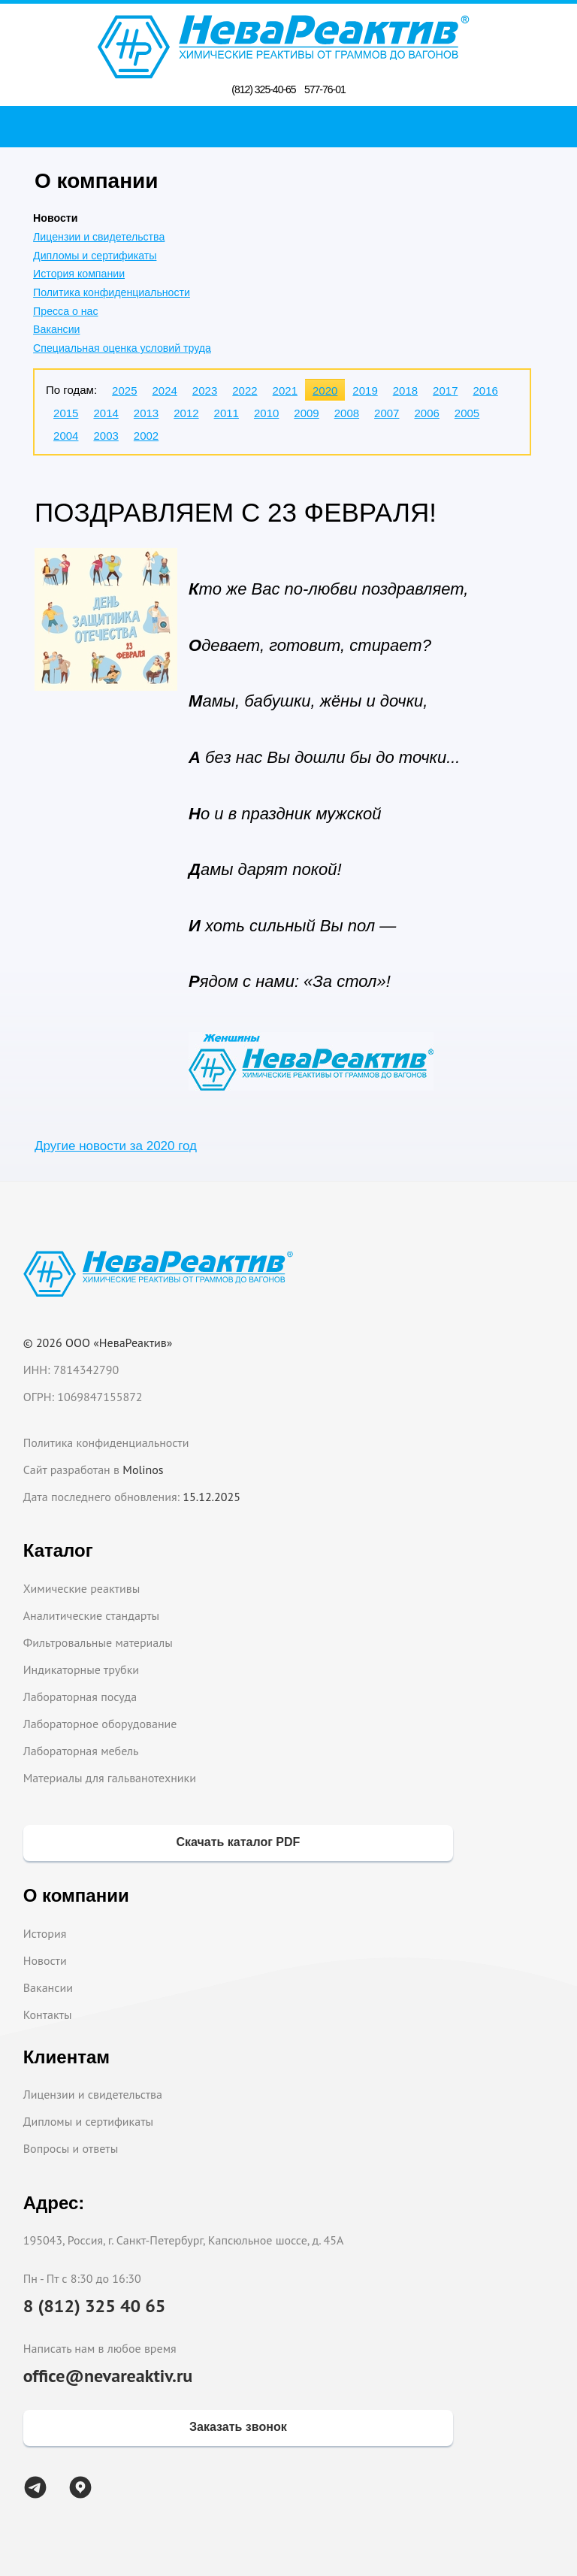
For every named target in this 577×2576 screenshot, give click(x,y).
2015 (65, 413)
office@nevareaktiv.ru (108, 2375)
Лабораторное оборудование (100, 1723)
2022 (244, 390)
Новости (45, 1960)
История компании (79, 274)
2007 (386, 413)
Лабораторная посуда (80, 1696)
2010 (266, 413)
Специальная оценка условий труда (122, 348)
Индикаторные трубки (81, 1669)
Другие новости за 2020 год (116, 1146)
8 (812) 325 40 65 (94, 2305)
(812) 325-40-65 (263, 89)
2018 (405, 390)
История (45, 1933)
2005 (467, 413)
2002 (146, 435)
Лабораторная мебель (81, 1750)
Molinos (142, 1469)
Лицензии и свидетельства (99, 237)
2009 (306, 413)
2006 (426, 413)
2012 (186, 413)
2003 (105, 435)
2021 (285, 390)
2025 (124, 390)
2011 (226, 413)
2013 (146, 413)
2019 (364, 390)
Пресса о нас (65, 311)
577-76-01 (325, 89)
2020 (325, 390)
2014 (105, 413)
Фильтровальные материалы (98, 1642)
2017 (445, 390)
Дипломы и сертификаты (94, 256)
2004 (65, 435)
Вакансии (56, 329)
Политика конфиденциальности (111, 292)
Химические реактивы (81, 1588)
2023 (204, 390)
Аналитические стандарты (91, 1615)
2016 (485, 390)
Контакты (47, 2014)
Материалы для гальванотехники (109, 1777)
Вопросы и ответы (71, 2148)
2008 (346, 413)
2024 (164, 390)
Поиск (293, 126)
